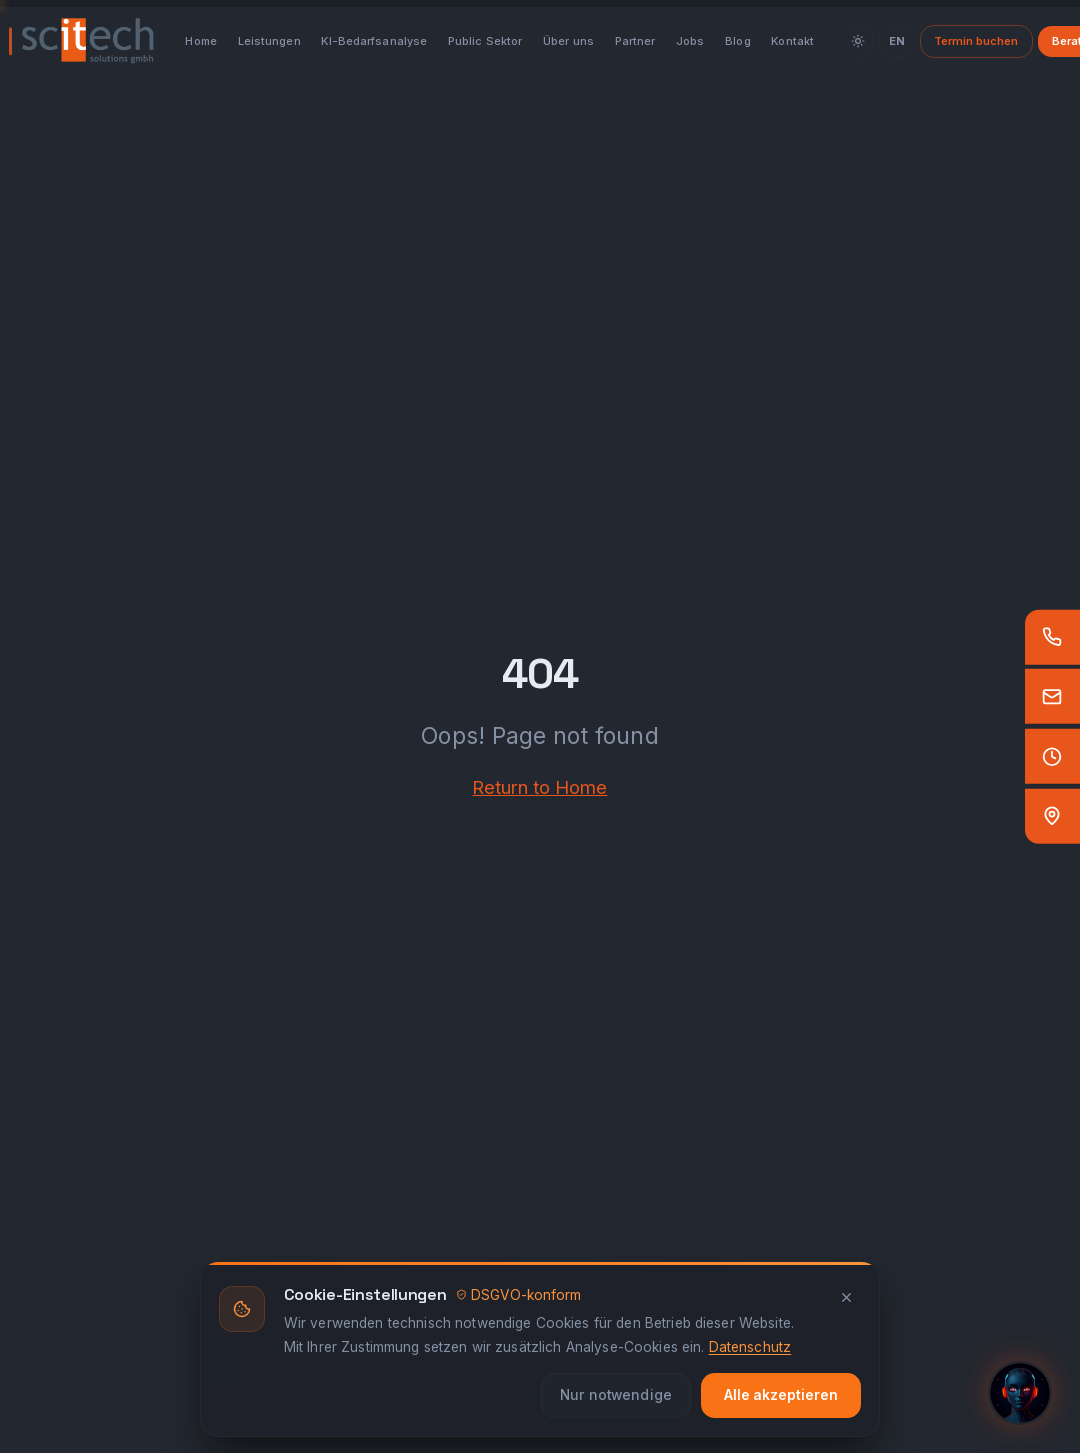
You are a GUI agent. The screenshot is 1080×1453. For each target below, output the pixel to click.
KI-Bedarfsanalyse (374, 41)
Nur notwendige (616, 1395)
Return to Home (539, 787)
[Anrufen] (1052, 636)
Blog (737, 41)
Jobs (690, 41)
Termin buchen (976, 41)
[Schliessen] (846, 1297)
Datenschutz (750, 1347)
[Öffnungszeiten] (1052, 756)
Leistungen (269, 41)
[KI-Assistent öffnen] (1020, 1393)
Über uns (568, 41)
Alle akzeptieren (781, 1395)
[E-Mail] (1052, 696)
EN (897, 41)
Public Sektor (485, 41)
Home (200, 41)
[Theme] (858, 41)
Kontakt (792, 41)
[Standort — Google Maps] (1052, 816)
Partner (635, 41)
